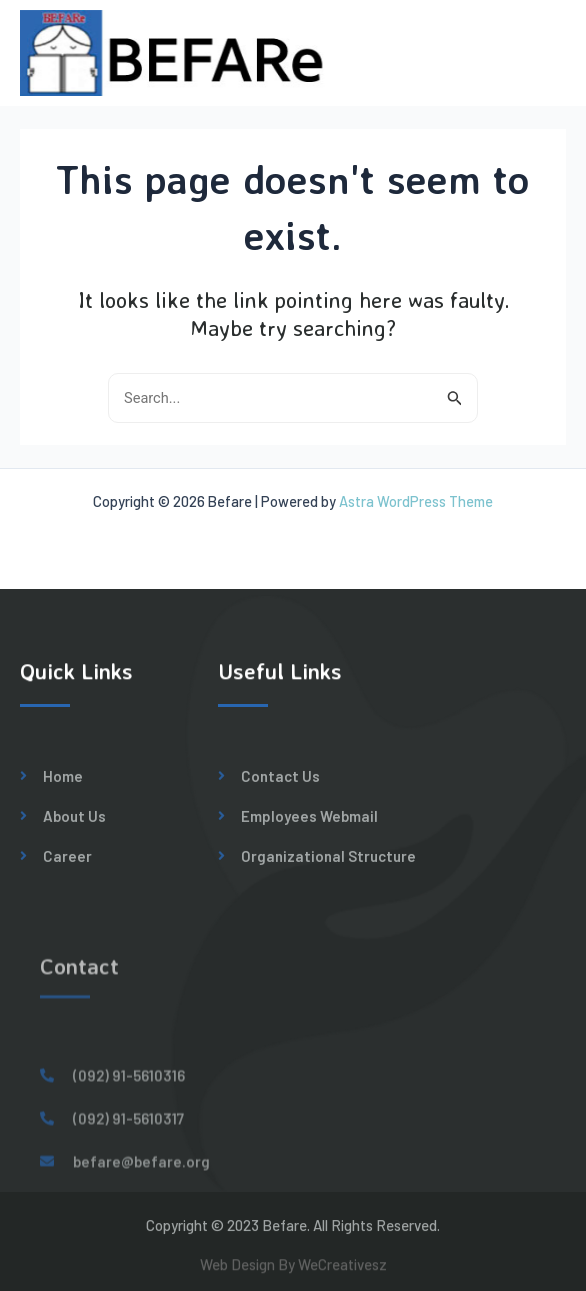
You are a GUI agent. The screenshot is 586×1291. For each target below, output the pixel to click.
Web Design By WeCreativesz (293, 1270)
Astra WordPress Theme (416, 501)
